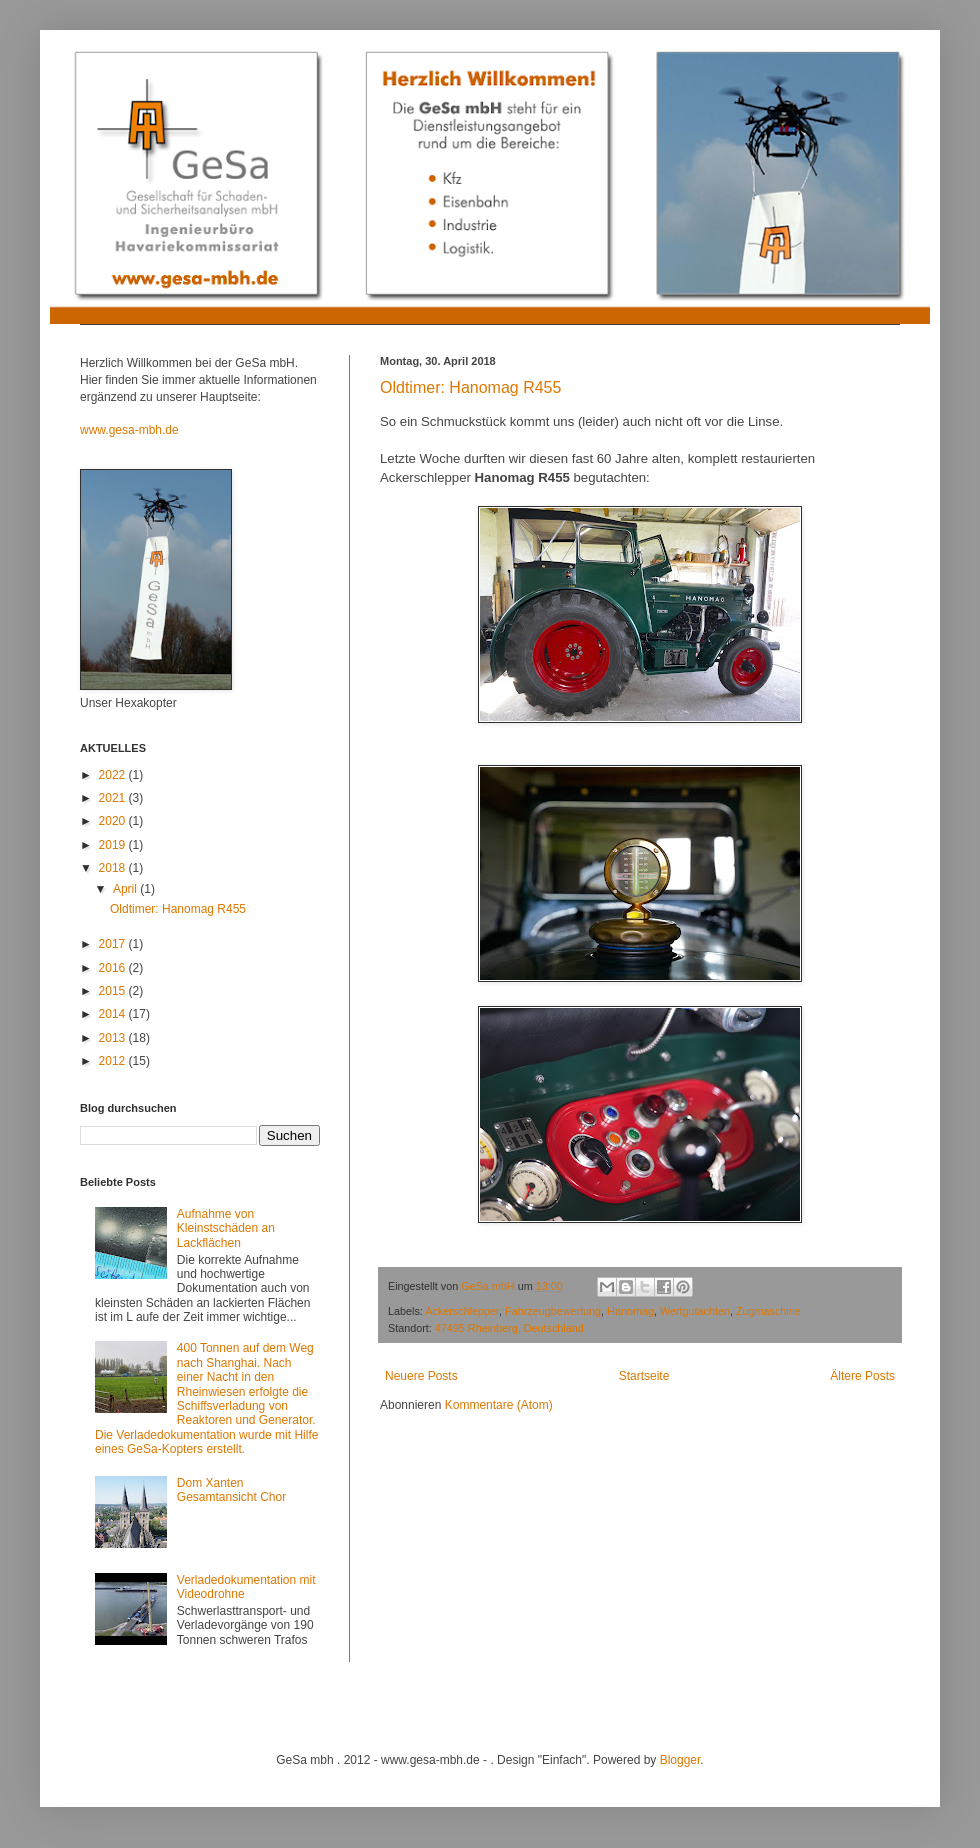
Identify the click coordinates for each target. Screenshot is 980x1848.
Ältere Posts (862, 1376)
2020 (114, 821)
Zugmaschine (768, 1311)
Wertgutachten (695, 1311)
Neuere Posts (421, 1376)
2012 (114, 1061)
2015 (114, 991)
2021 (114, 798)
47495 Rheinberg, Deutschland (509, 1328)
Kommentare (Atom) (499, 1405)
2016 (114, 968)
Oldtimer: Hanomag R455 (470, 387)
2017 (114, 944)
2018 (114, 868)
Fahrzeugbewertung (553, 1311)
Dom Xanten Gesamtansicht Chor (231, 1490)
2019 (114, 845)
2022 (114, 775)
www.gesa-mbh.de (129, 430)
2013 (114, 1038)
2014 (114, 1014)
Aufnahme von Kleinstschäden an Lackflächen (226, 1228)
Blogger (680, 1760)
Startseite (644, 1376)
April (126, 889)
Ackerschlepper (462, 1311)
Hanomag (630, 1311)
